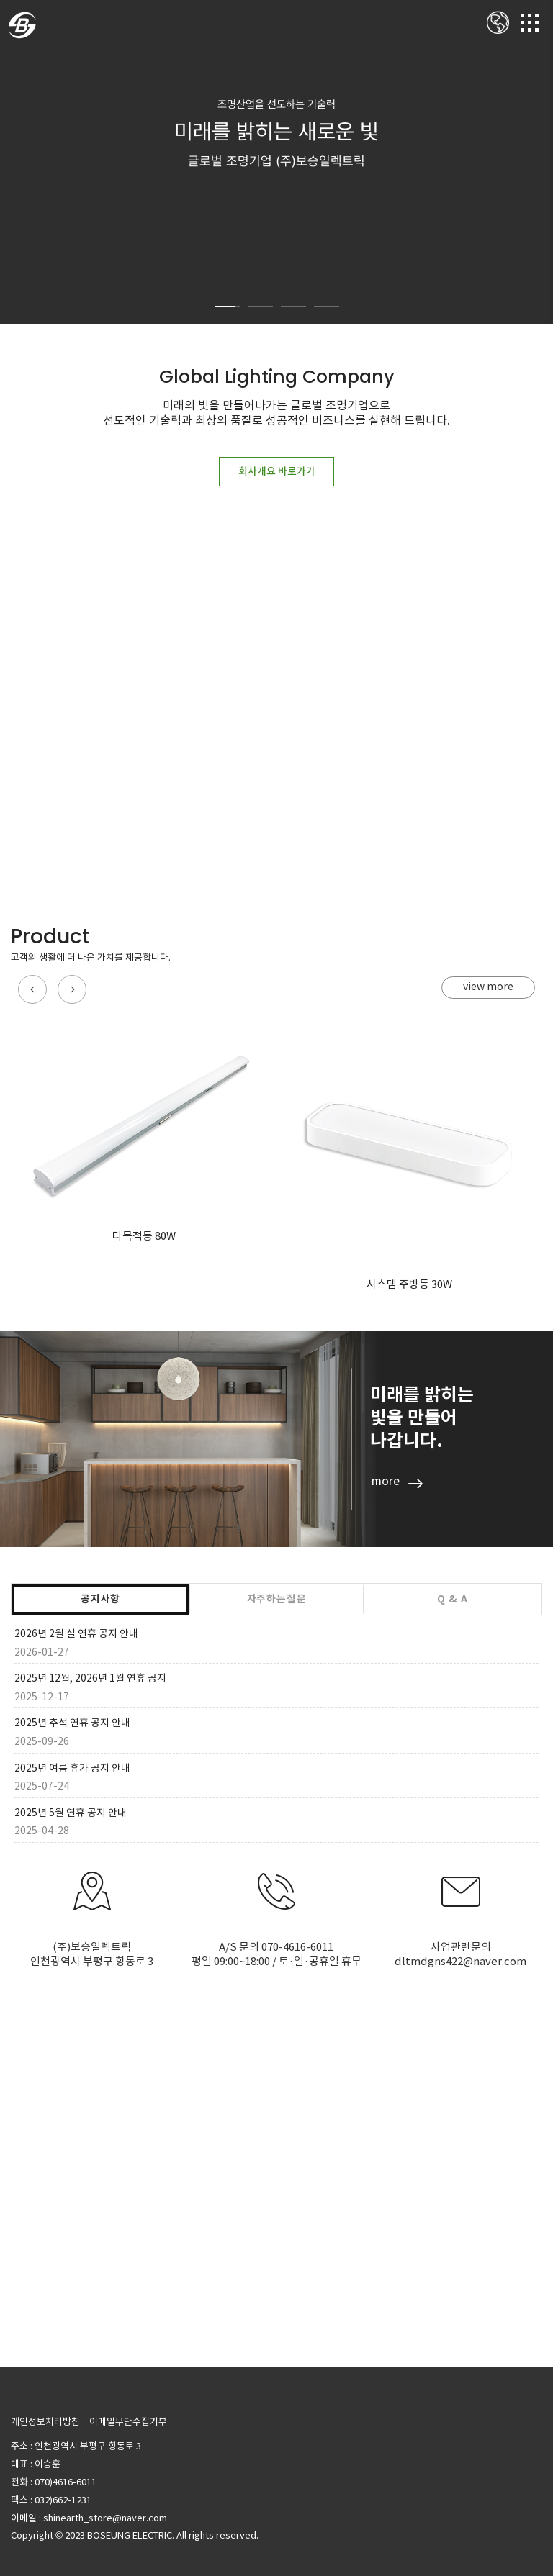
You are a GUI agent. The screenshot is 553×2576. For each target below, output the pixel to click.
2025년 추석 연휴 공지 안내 (72, 1722)
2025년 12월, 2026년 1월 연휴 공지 (90, 1678)
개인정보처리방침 (45, 2422)
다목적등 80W (144, 1236)
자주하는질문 (277, 1598)
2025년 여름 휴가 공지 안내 (72, 1767)
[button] (32, 989)
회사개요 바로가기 (276, 471)
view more (488, 986)
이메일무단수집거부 (128, 2422)
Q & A (452, 1598)
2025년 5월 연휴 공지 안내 (70, 1812)
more (386, 1481)
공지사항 (100, 1598)
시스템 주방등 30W (409, 1284)
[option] (276, 162)
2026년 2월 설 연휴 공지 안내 (76, 1633)
